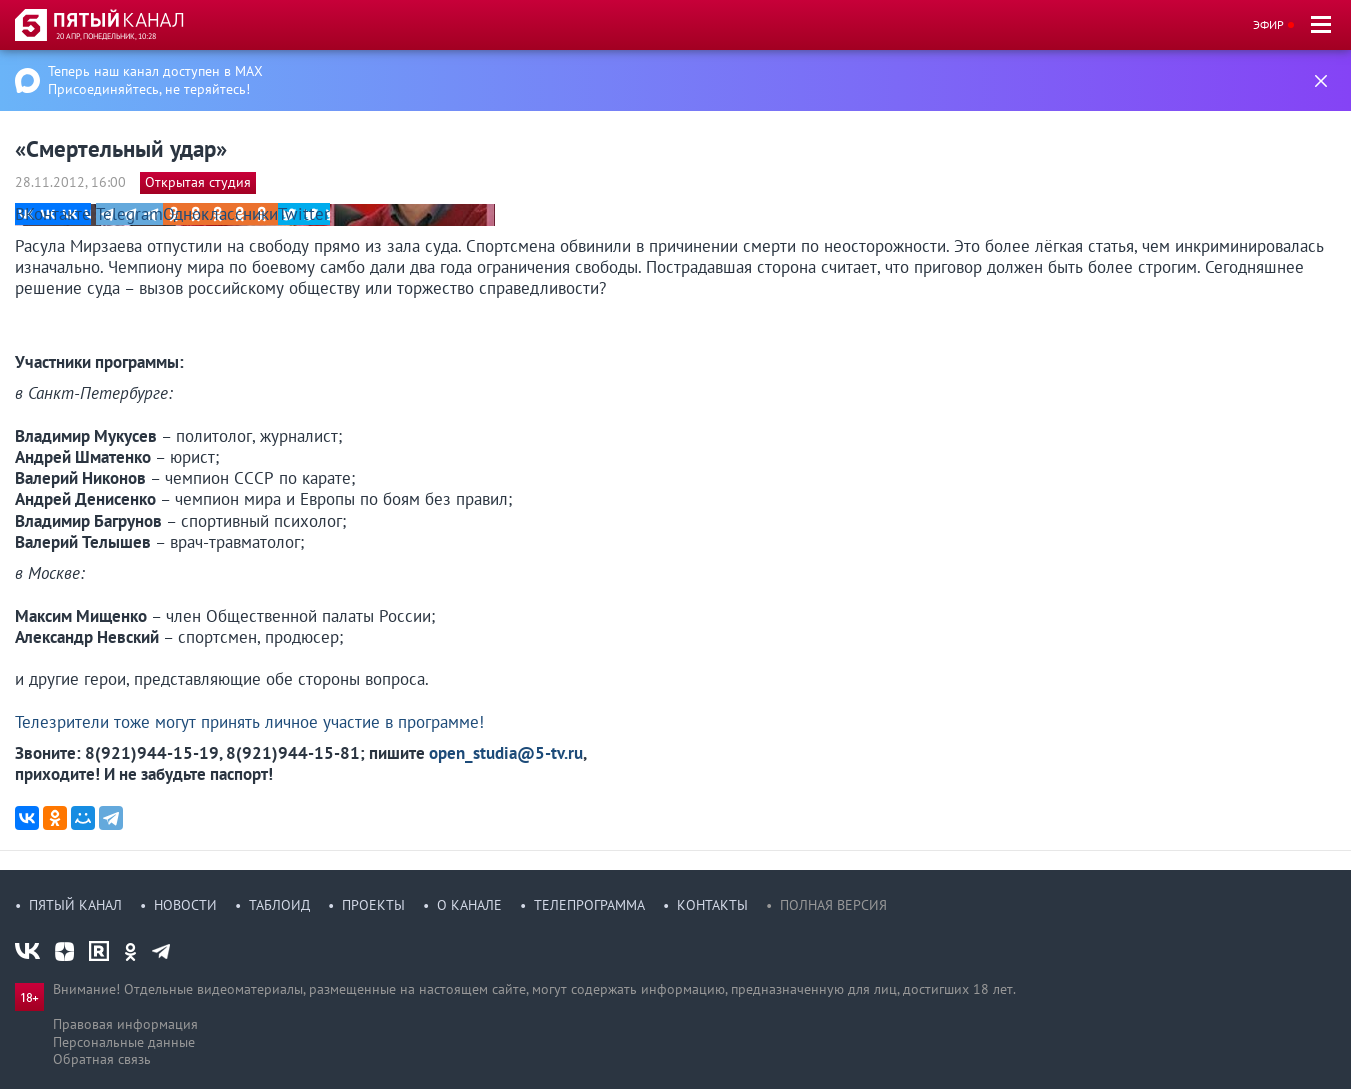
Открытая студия (198, 182)
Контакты (712, 905)
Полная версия (833, 905)
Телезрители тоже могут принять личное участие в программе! (249, 722)
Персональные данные (124, 1042)
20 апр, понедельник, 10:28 (106, 36)
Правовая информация (125, 1024)
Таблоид (279, 905)
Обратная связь (102, 1059)
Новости (185, 905)
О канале (469, 905)
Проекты (373, 905)
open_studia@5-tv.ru (506, 753)
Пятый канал (75, 905)
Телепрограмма (589, 905)
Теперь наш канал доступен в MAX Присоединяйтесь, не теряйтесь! (155, 80)
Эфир (1268, 24)
